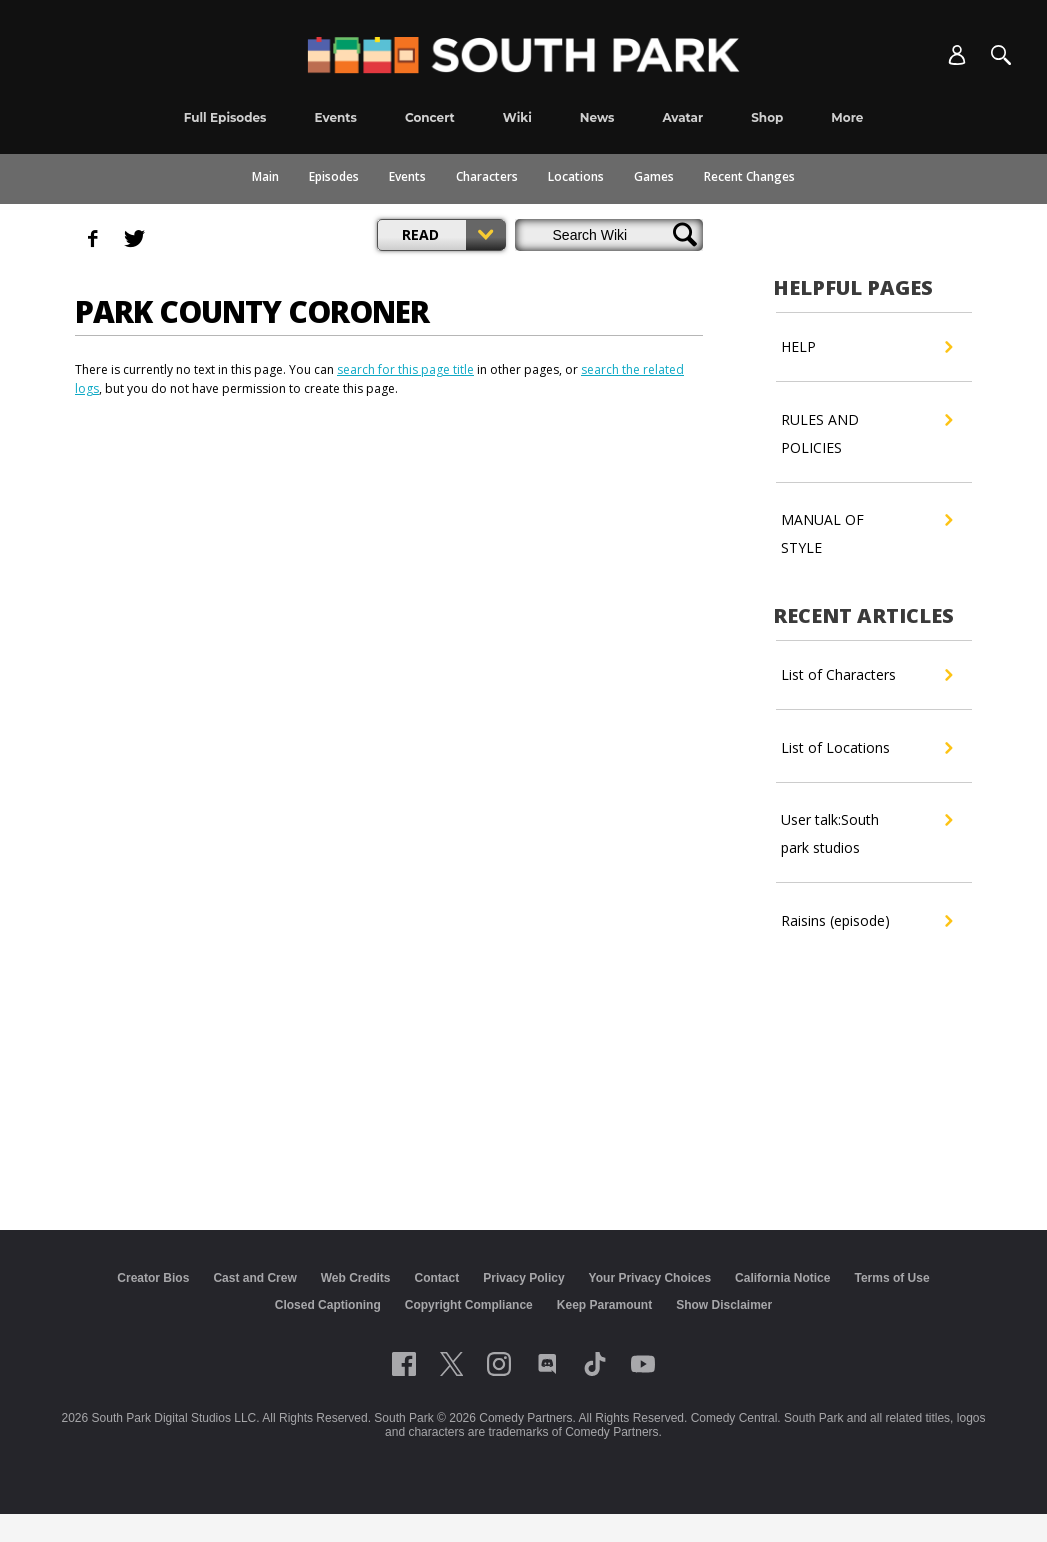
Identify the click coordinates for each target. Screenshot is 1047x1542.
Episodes (334, 176)
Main (265, 176)
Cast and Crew (254, 1278)
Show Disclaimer (724, 1305)
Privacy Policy (523, 1278)
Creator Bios (153, 1278)
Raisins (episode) (866, 921)
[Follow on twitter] (451, 1364)
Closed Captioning (328, 1305)
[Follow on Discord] (547, 1364)
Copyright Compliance (469, 1305)
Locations (576, 176)
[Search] (1001, 55)
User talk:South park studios (866, 831)
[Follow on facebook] (404, 1364)
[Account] (957, 55)
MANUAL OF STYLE (866, 531)
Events (407, 176)
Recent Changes (749, 176)
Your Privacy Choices (650, 1278)
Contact (437, 1278)
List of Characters (866, 675)
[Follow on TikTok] (595, 1364)
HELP (866, 347)
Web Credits (356, 1278)
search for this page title (405, 369)
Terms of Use (891, 1278)
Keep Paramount (604, 1305)
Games (654, 176)
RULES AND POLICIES (866, 431)
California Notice (782, 1278)
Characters (487, 176)
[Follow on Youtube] (643, 1364)
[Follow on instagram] (499, 1364)
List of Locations (866, 748)
